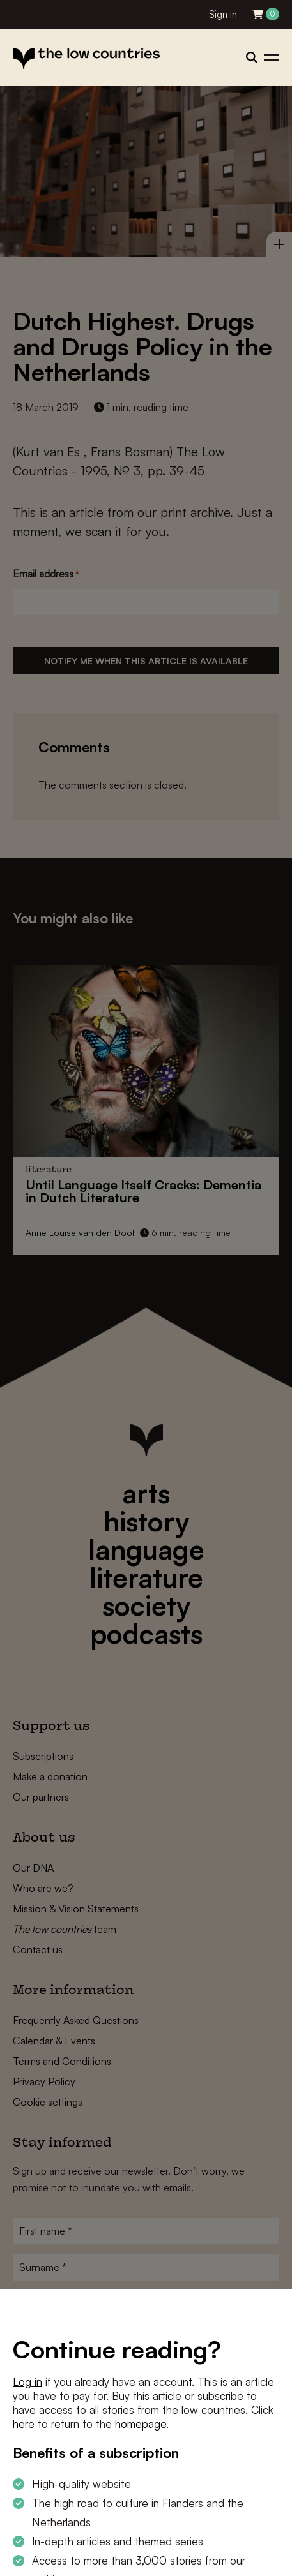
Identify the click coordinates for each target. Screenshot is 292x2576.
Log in (27, 2381)
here (24, 2424)
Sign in (223, 14)
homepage (140, 2424)
